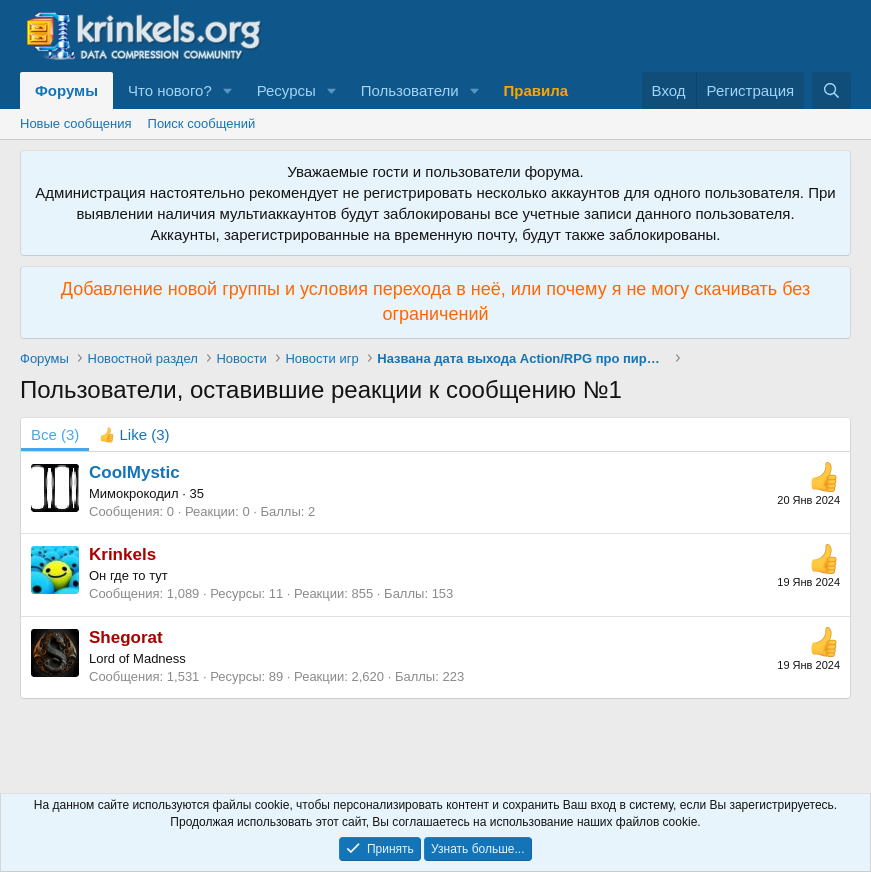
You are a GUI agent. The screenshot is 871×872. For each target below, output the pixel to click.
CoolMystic (134, 472)
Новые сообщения (76, 123)
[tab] (134, 434)
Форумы (66, 90)
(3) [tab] (55, 434)
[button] (228, 90)
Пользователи (410, 90)
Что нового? (170, 90)
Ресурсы (286, 90)
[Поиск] (831, 90)
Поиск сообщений (202, 123)
